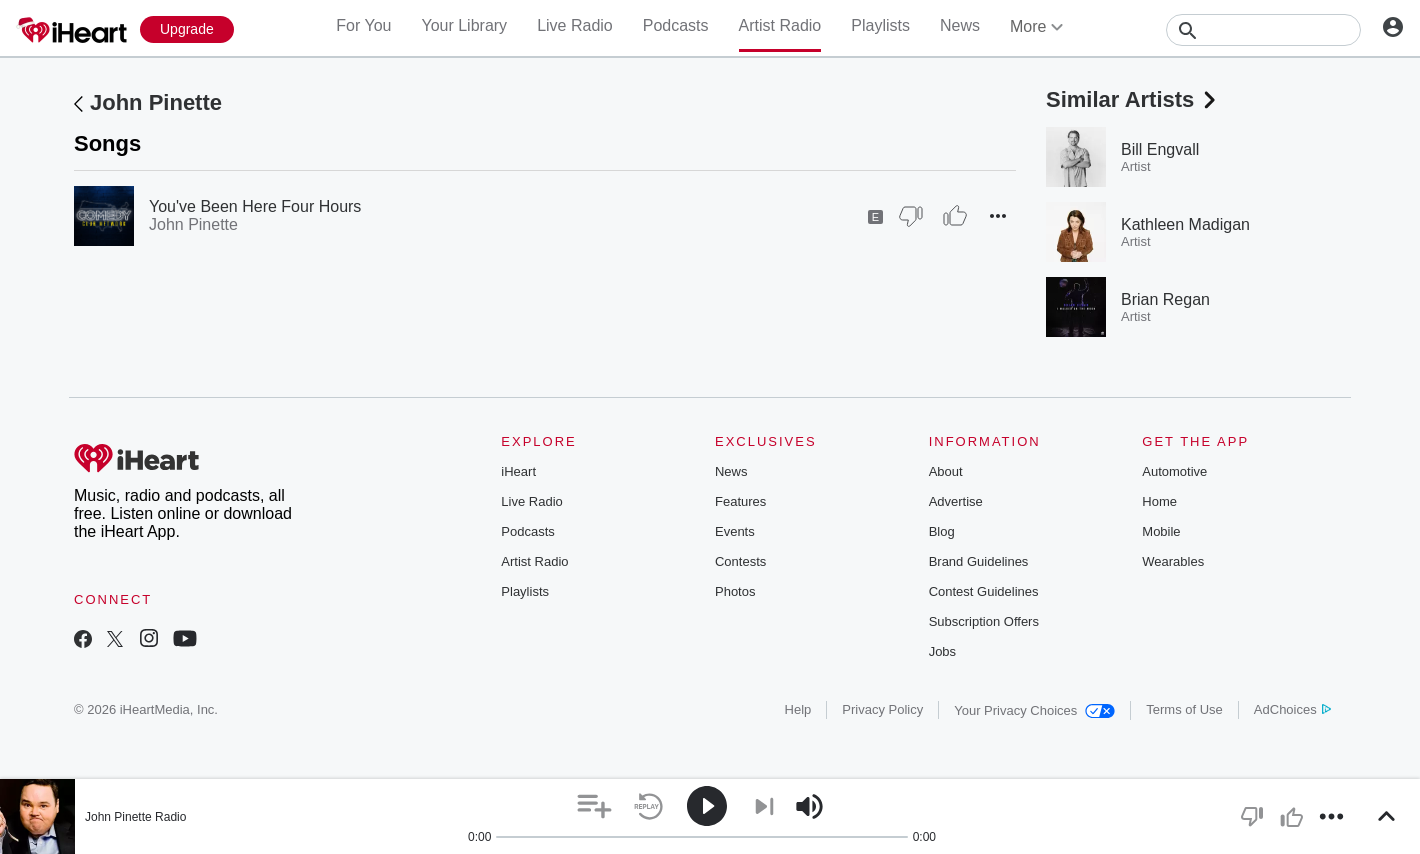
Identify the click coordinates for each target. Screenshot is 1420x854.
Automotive (1174, 471)
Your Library (464, 25)
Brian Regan (1165, 299)
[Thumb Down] (911, 216)
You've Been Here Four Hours (255, 206)
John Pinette (156, 102)
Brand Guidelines (979, 561)
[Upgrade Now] (187, 29)
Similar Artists (1133, 99)
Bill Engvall (1160, 149)
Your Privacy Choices (1034, 710)
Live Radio (575, 25)
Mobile (1161, 531)
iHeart (518, 471)
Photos (735, 591)
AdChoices (1292, 709)
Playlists (880, 25)
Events (735, 531)
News (960, 25)
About (946, 471)
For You (363, 25)
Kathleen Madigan (1185, 224)
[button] (998, 216)
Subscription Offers (984, 621)
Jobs (942, 651)
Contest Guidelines (984, 591)
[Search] (1263, 30)
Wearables (1173, 561)
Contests (740, 561)
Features (740, 501)
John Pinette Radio (135, 817)
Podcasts (676, 25)
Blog (942, 531)
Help (798, 709)
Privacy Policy (882, 709)
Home (1159, 501)
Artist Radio (780, 25)
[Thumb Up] (955, 216)
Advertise (956, 501)
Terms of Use (1184, 709)
